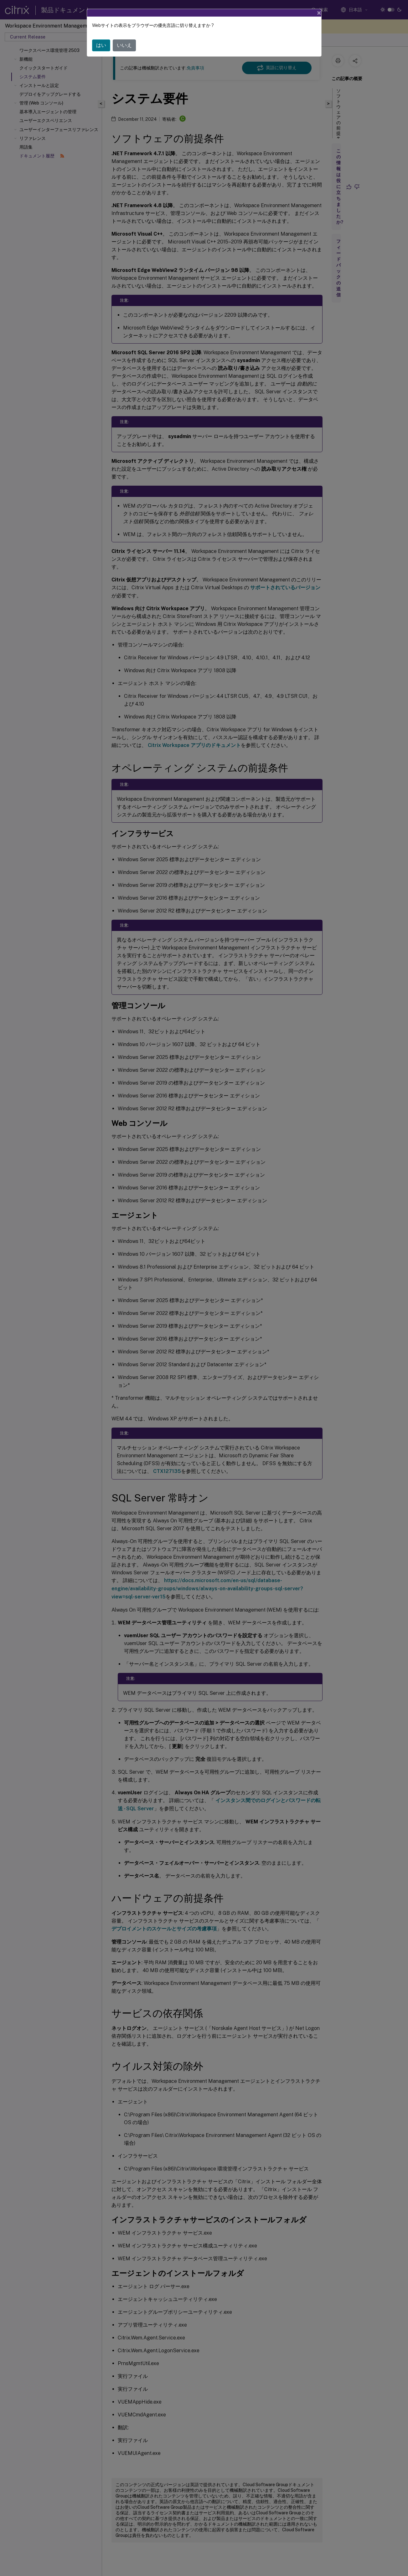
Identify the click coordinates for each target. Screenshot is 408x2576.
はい (101, 45)
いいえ (124, 45)
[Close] (319, 13)
